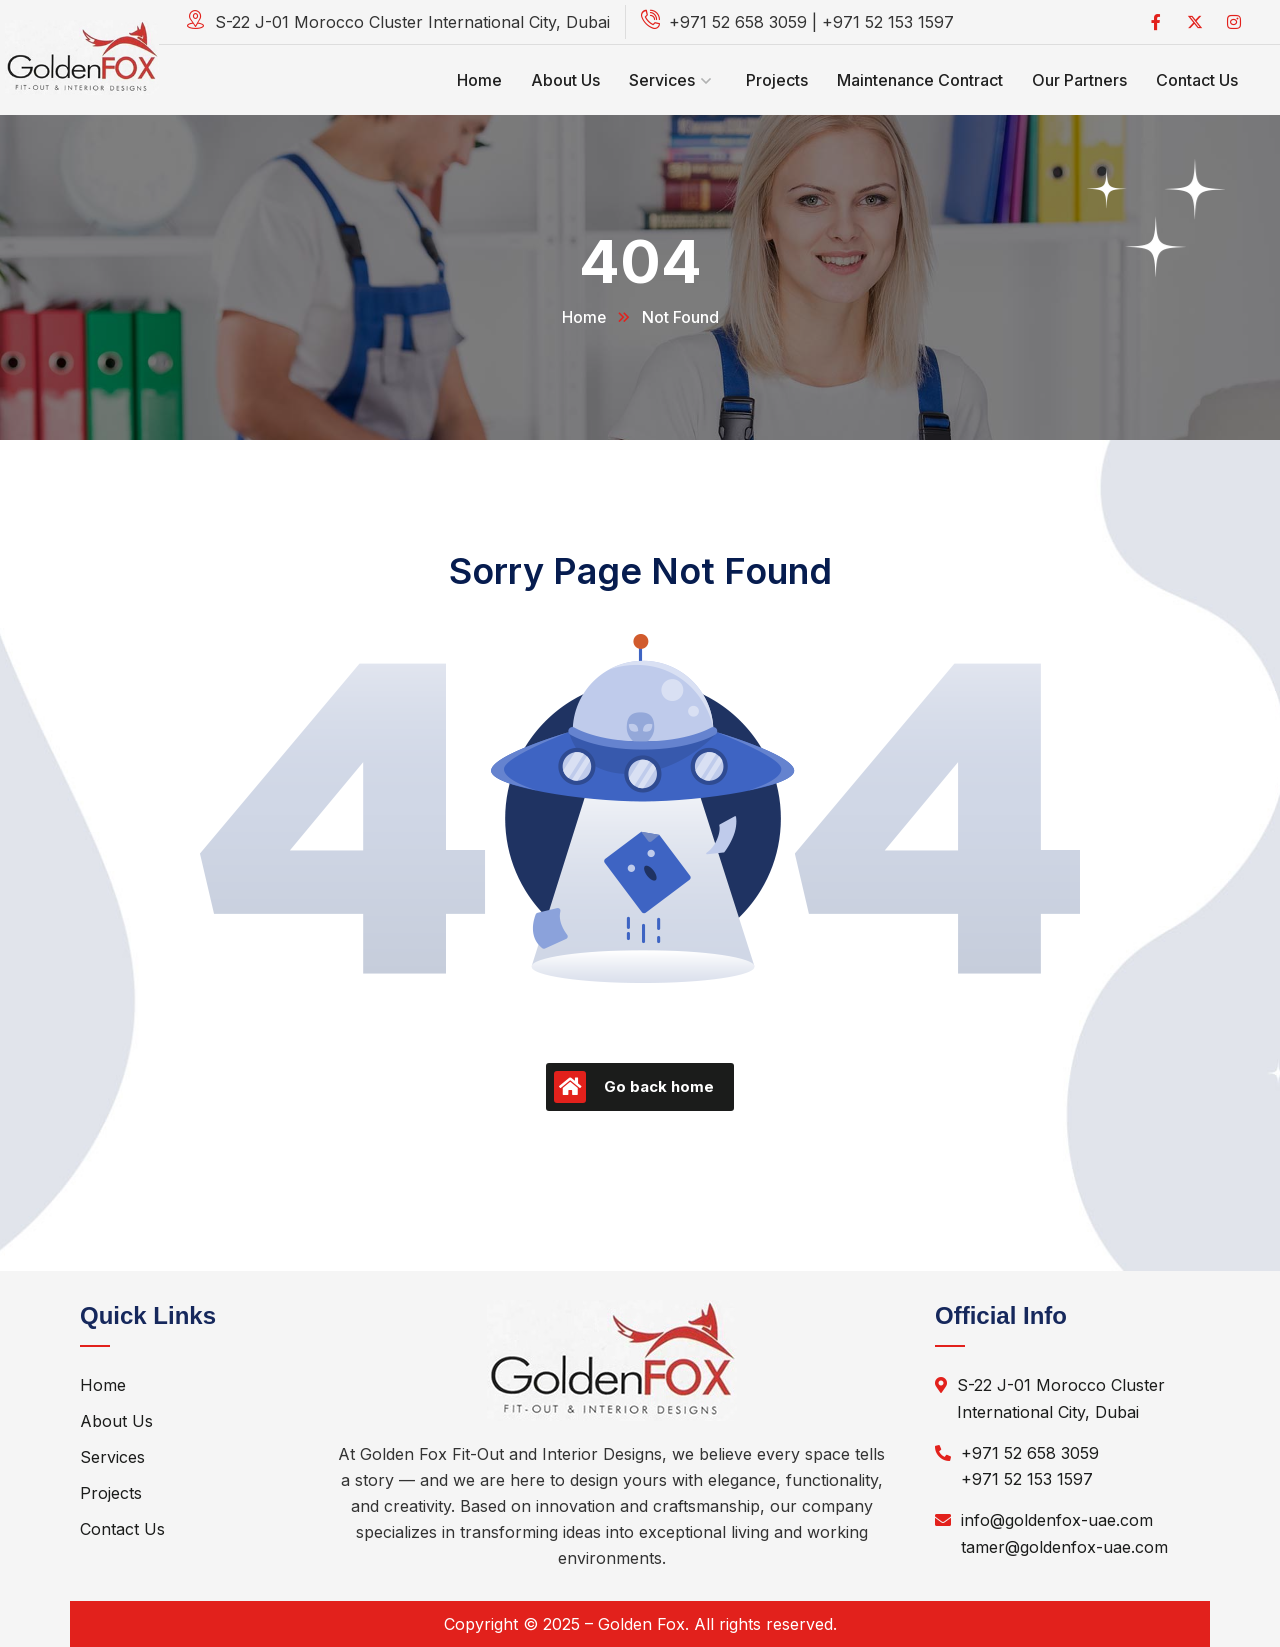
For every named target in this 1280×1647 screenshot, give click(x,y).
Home (583, 317)
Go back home (634, 1087)
